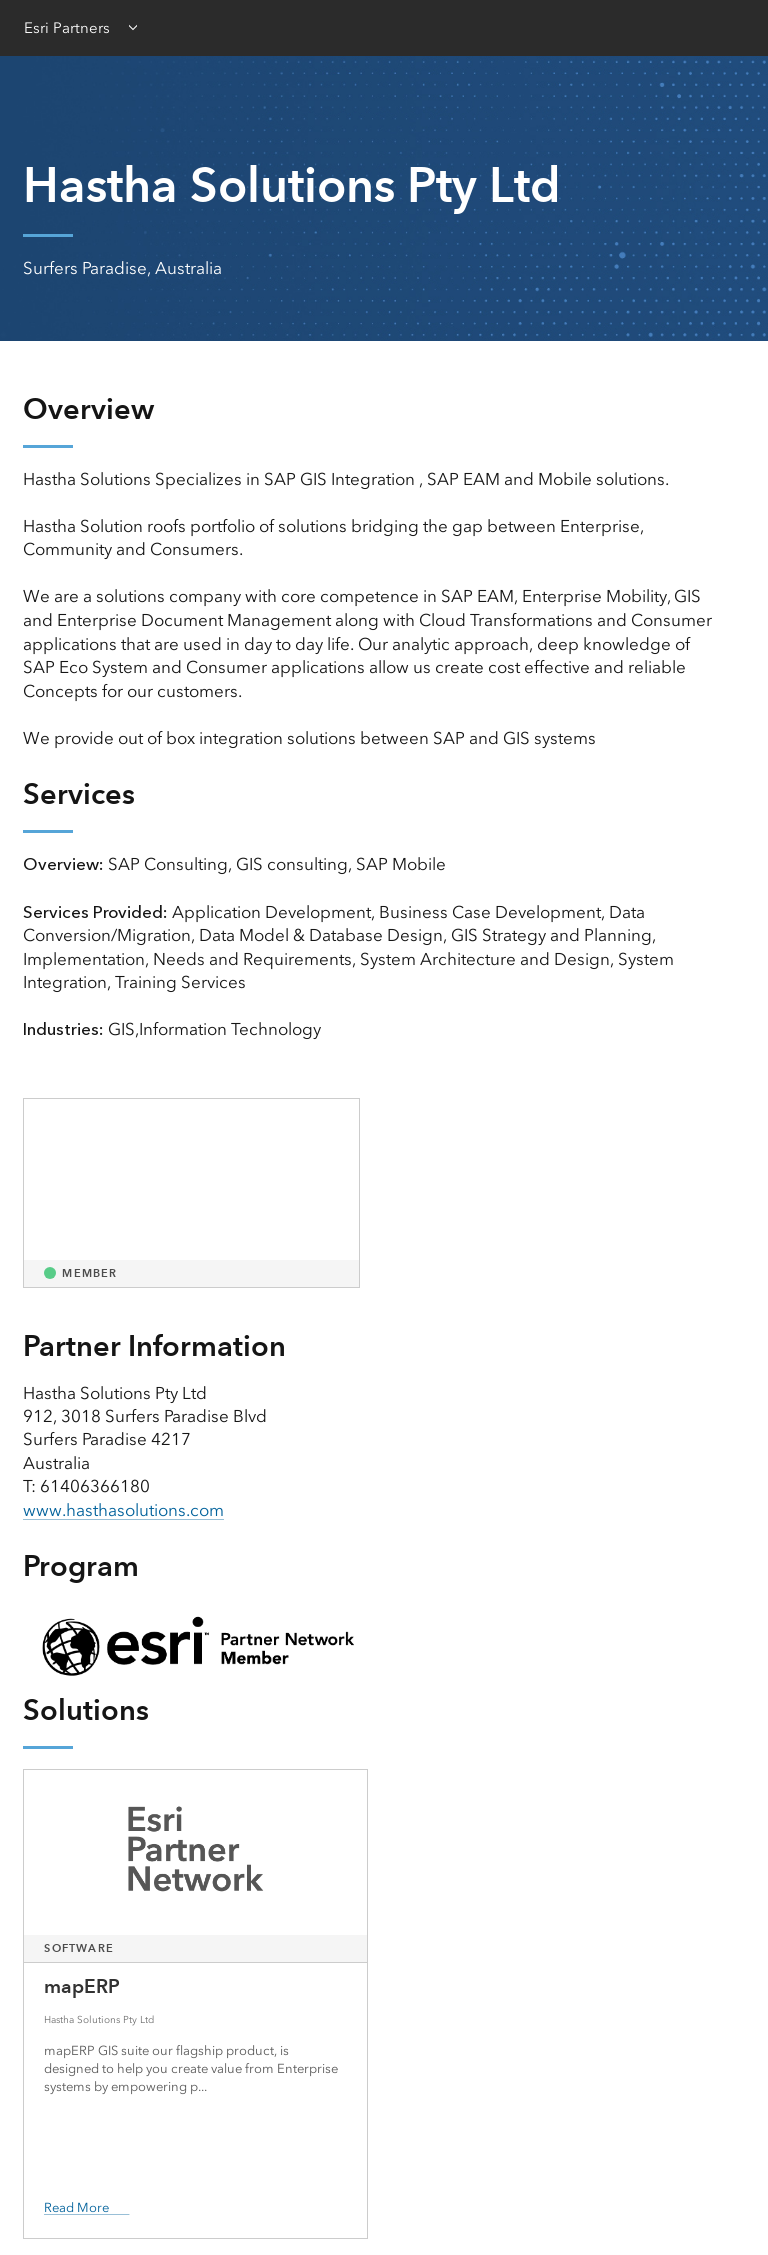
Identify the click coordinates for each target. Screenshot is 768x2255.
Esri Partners (67, 28)
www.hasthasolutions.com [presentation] (123, 1510)
